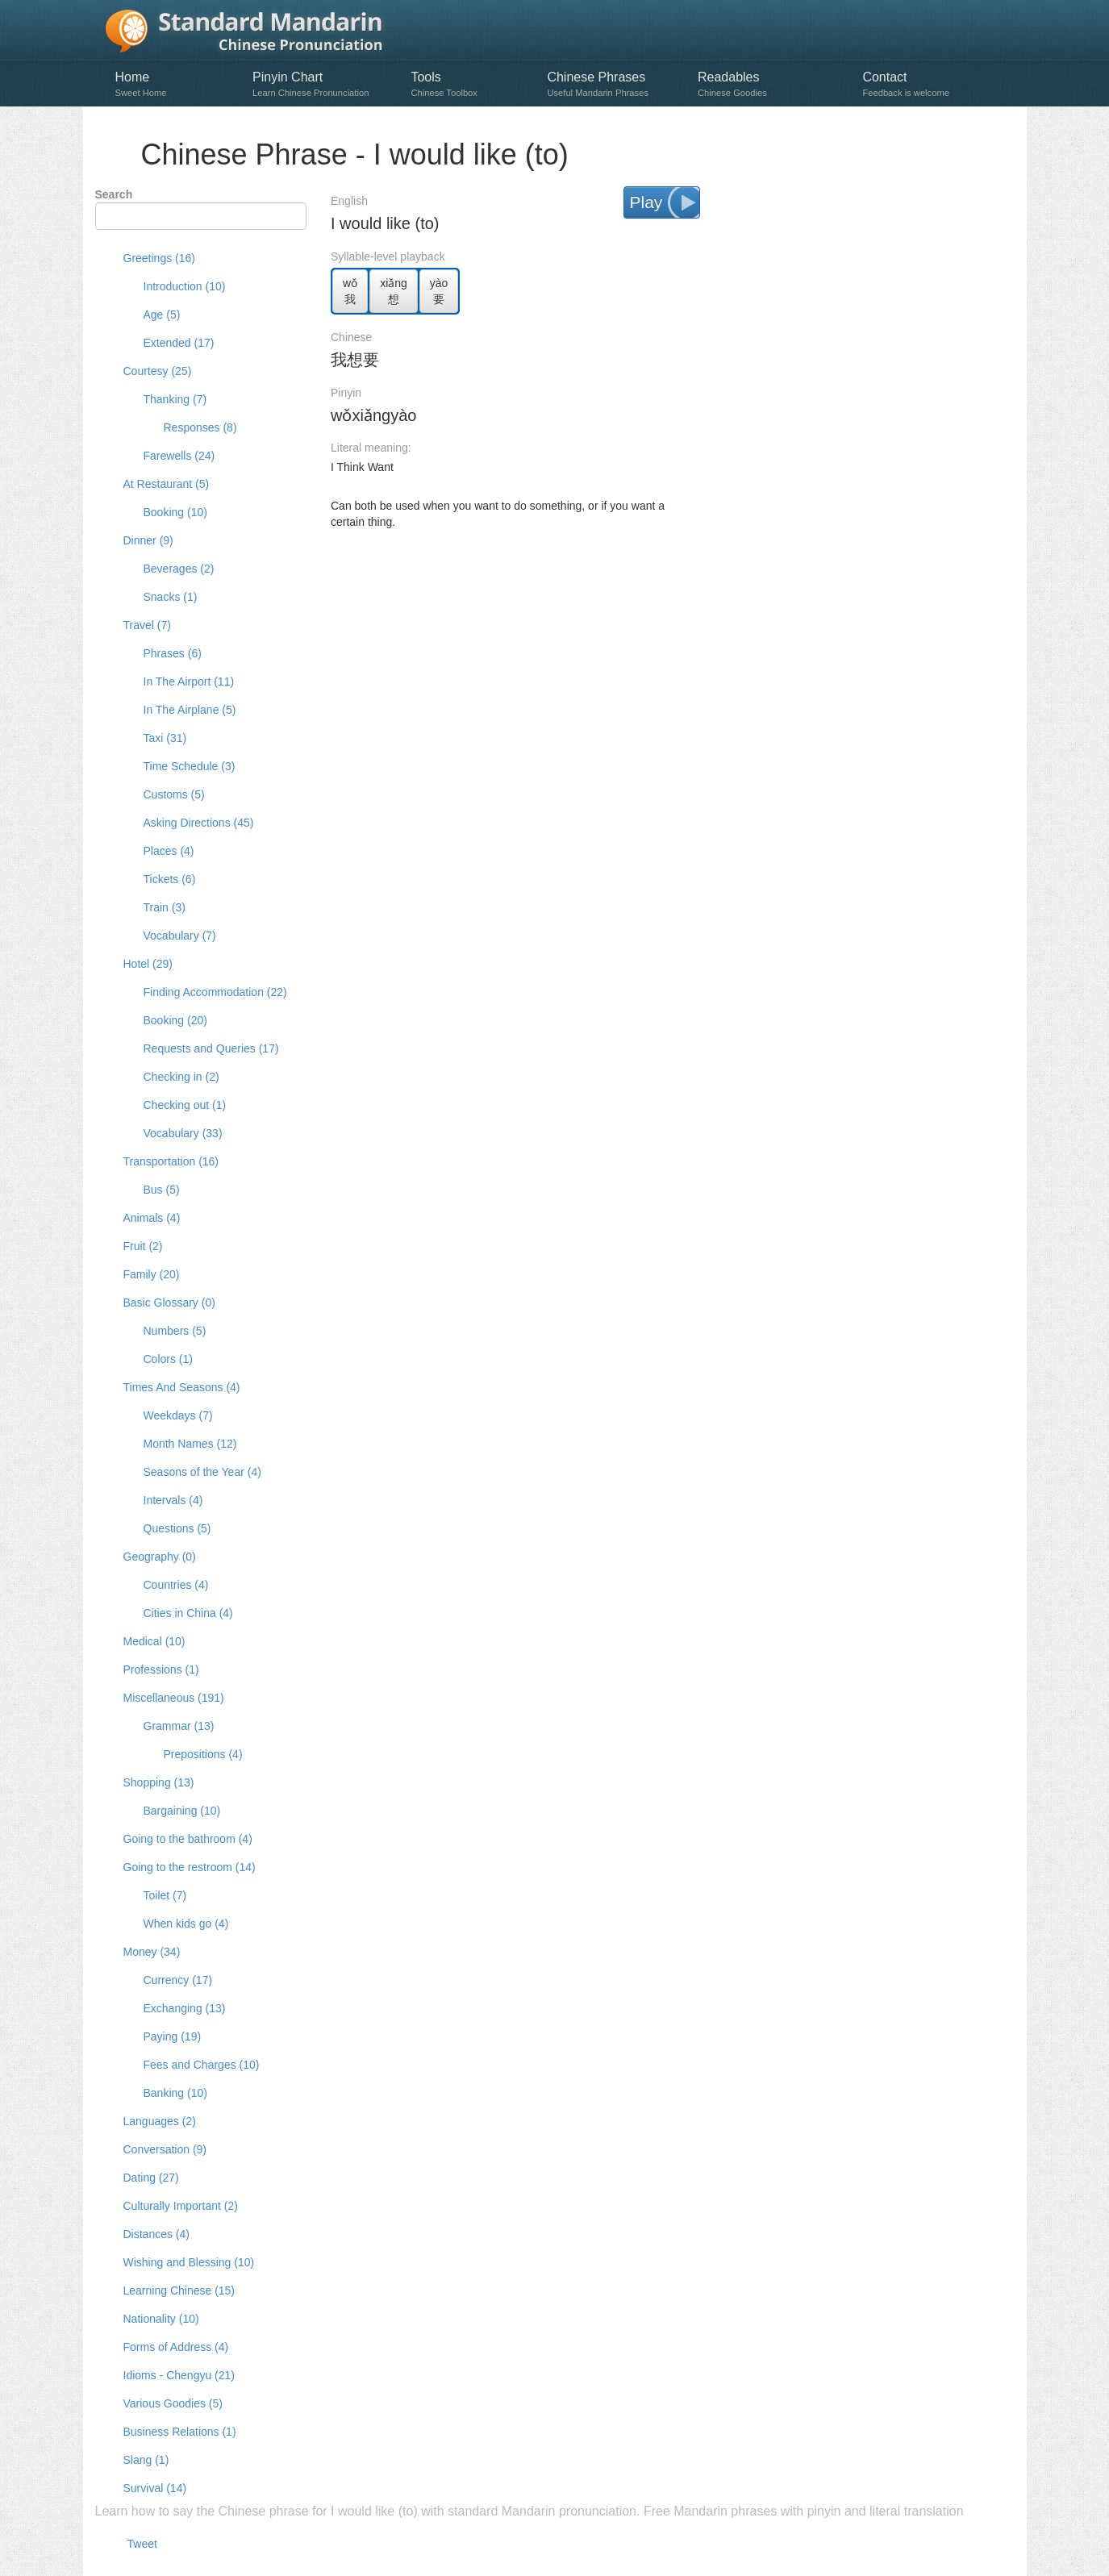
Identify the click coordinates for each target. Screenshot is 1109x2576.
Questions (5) (177, 1528)
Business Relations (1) (179, 2431)
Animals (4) (152, 1217)
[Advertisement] (672, 582)
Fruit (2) (143, 1246)
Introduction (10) (185, 286)
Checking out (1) (185, 1104)
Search (114, 194)
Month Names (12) (190, 1443)
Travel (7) (147, 625)
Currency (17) (178, 1980)
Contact (928, 84)
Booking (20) (175, 1020)
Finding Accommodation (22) (215, 992)
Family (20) (151, 1274)
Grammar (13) (179, 1725)
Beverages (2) (179, 568)
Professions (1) (161, 1669)
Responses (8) (200, 427)
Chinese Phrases (614, 84)
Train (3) (165, 907)
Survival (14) (155, 2488)
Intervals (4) (173, 1500)
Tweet (142, 2543)
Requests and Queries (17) (211, 1048)
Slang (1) (146, 2459)
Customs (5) (174, 794)
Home (176, 84)
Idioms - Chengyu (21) (179, 2375)
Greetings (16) (159, 258)
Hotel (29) (148, 963)
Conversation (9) (165, 2149)
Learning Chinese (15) (179, 2290)
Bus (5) (162, 1189)
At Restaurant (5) (166, 483)
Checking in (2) (181, 1076)
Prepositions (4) (203, 1754)
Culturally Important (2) (180, 2205)
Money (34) (152, 1951)
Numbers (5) (175, 1330)
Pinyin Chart (323, 84)
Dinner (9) (148, 540)
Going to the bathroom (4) (187, 1838)
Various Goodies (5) (173, 2403)
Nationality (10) (161, 2318)
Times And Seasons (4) (181, 1387)
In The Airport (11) (189, 681)
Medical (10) (154, 1641)
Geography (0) (159, 1556)
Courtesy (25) (157, 371)
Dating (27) (151, 2177)
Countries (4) (176, 1584)
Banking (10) (175, 2092)
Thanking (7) (175, 399)
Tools (471, 84)
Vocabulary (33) (183, 1133)
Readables (772, 84)
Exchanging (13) (185, 2008)
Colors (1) (168, 1359)
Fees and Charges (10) (202, 2064)
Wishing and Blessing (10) (189, 2262)
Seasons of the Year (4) (202, 1471)
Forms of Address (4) (176, 2346)
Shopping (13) (158, 1782)
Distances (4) (156, 2234)
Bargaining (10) (182, 1810)
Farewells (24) (179, 455)
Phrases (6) (173, 653)
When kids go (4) (186, 1923)
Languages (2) (159, 2121)
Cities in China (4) (188, 1613)
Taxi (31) (165, 738)
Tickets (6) (170, 879)
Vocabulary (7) (180, 935)
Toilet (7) (165, 1895)
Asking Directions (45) (199, 822)
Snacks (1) (171, 596)
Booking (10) (175, 512)
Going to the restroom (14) (189, 1867)
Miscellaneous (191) (173, 1697)
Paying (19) (173, 2036)
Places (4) (169, 850)
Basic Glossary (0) (169, 1302)
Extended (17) (179, 342)
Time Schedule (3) (190, 766)
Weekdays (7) (178, 1415)
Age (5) (162, 314)
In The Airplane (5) (190, 709)
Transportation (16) (171, 1161)
